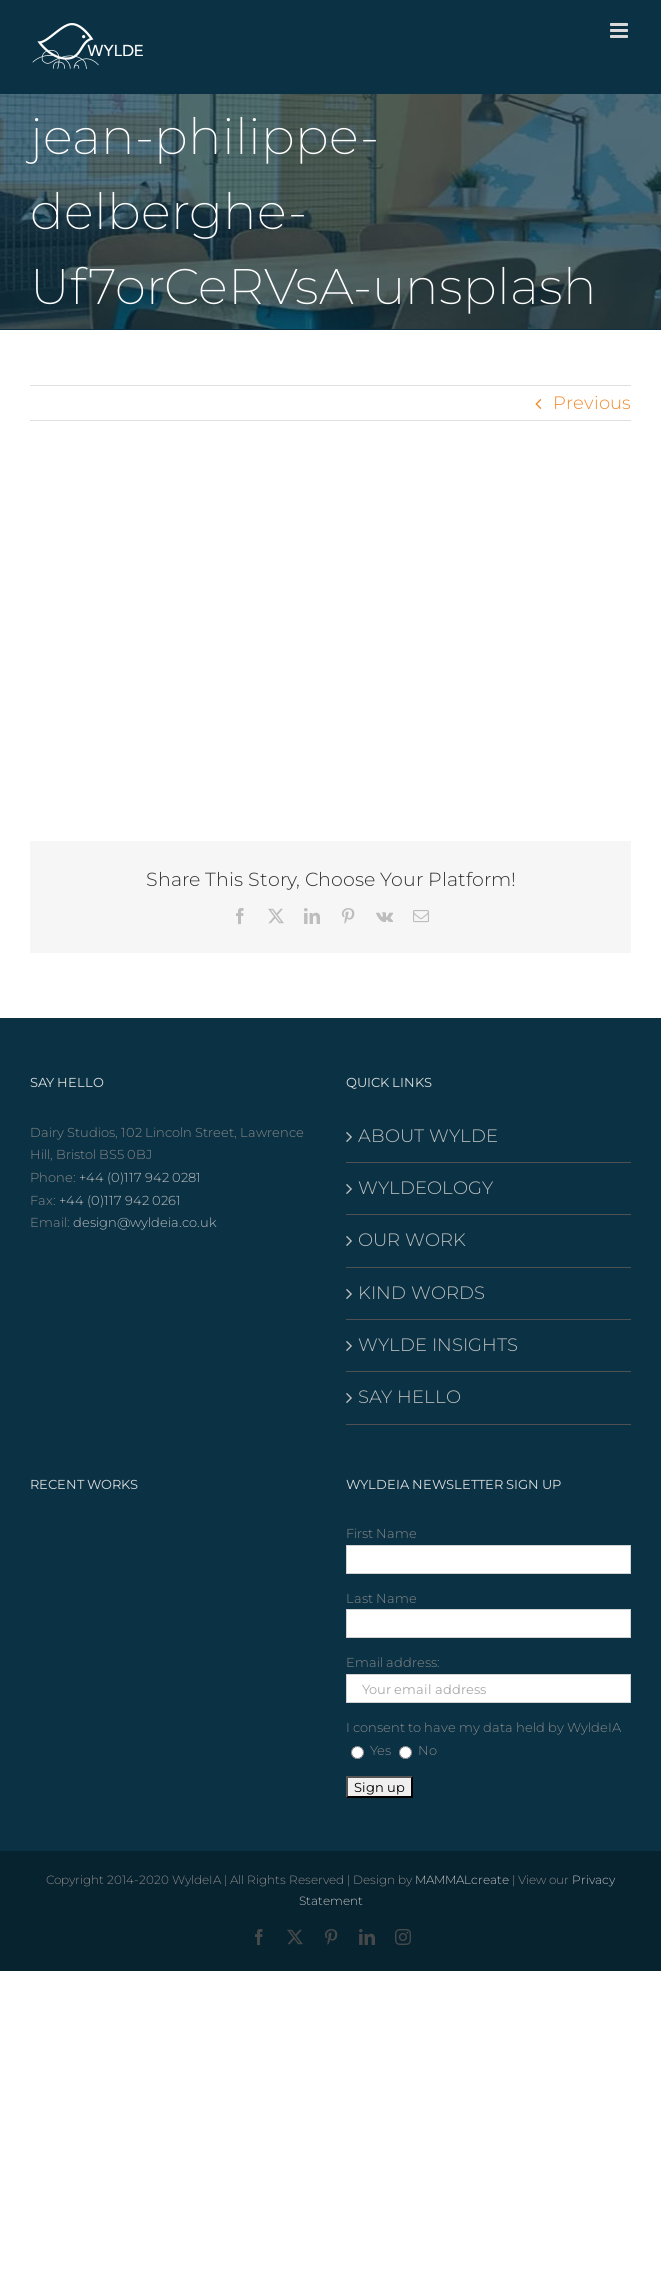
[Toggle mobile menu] (620, 30)
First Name (381, 1533)
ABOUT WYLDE (428, 1136)
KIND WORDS (421, 1293)
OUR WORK (412, 1240)
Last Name (381, 1598)
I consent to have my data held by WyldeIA (483, 1727)
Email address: (393, 1662)
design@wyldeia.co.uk (145, 1222)
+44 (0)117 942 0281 (140, 1177)
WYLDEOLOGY (425, 1188)
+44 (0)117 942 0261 (120, 1200)
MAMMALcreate (462, 1879)
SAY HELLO (409, 1397)
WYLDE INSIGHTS (438, 1345)
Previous (592, 403)
